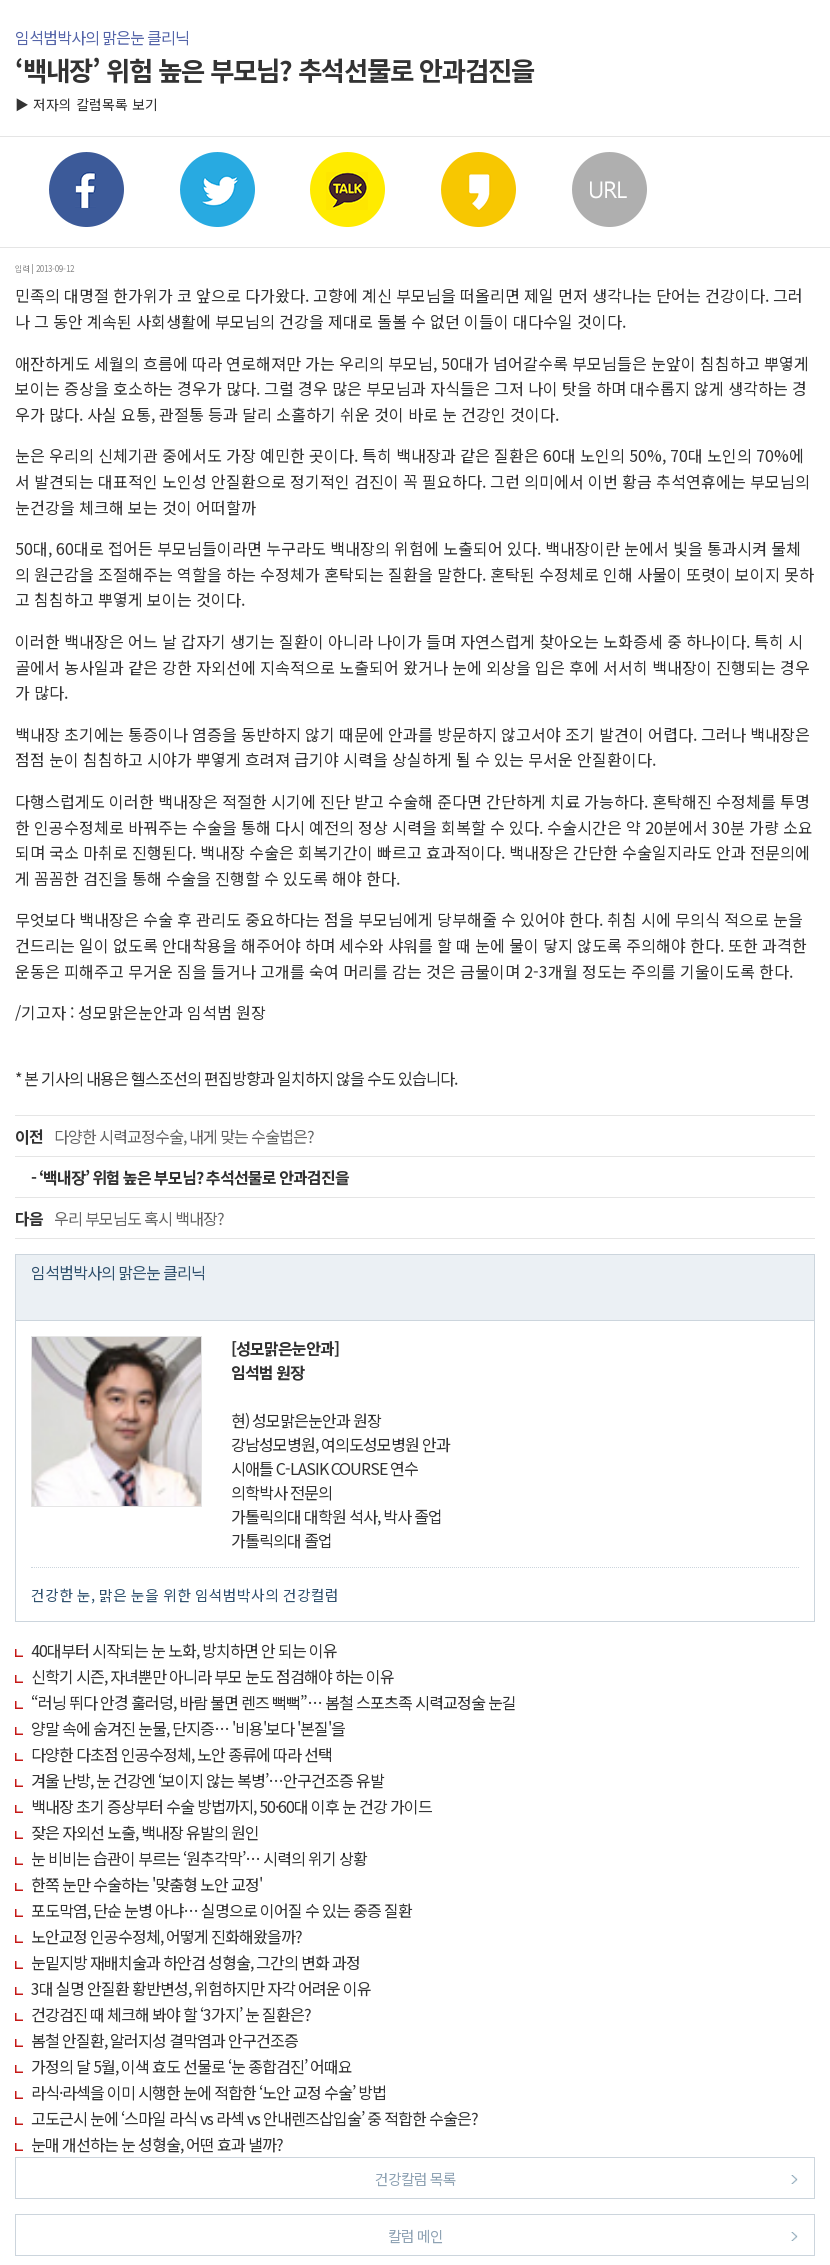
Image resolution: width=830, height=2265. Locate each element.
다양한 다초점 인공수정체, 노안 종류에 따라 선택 (181, 1754)
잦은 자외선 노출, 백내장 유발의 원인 (145, 1832)
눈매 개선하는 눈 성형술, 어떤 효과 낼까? (157, 2144)
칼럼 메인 (593, 2234)
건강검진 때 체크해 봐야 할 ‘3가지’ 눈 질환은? (171, 2014)
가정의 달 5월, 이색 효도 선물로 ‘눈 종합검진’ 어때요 (191, 2066)
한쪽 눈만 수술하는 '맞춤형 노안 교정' (146, 1884)
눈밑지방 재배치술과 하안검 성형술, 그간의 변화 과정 (195, 1962)
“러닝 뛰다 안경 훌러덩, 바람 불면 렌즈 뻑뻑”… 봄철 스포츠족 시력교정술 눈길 (273, 1702)
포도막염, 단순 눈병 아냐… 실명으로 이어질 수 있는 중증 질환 (221, 1910)
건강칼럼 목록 (587, 2177)
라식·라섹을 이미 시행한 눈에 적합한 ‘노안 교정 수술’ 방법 (208, 2092)
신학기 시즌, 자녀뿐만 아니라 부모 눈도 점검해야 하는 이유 (212, 1676)
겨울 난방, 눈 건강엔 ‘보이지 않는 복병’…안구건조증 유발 (207, 1780)
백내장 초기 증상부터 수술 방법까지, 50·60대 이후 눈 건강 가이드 (231, 1806)
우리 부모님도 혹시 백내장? (119, 1218)
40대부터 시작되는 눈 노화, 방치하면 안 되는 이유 (184, 1650)
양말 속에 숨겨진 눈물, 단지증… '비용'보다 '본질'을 (188, 1728)
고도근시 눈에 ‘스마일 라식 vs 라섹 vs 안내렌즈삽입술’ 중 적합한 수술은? (254, 2118)
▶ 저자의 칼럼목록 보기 (86, 104)
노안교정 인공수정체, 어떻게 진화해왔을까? (166, 1936)
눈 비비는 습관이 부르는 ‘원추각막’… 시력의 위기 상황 (199, 1858)
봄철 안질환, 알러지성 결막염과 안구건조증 (164, 2040)
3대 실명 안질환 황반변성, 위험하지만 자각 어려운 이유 (201, 1988)
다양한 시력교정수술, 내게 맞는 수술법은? (164, 1136)
